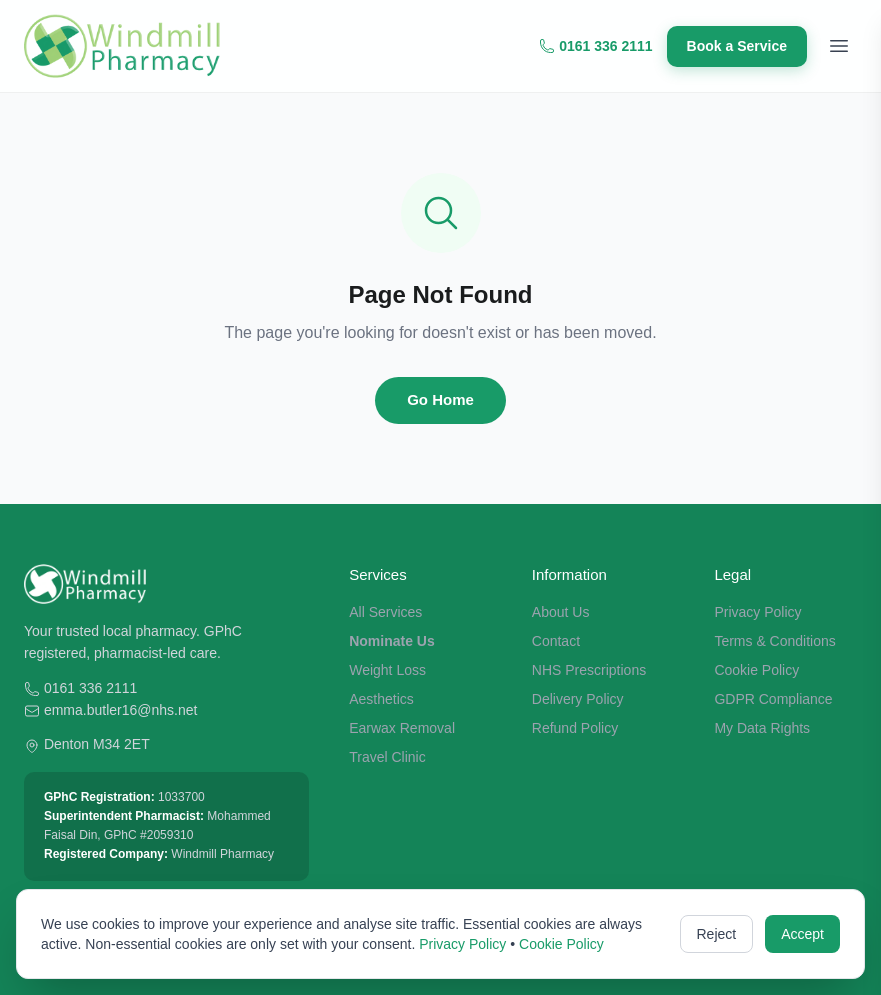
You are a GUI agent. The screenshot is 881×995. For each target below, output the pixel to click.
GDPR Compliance (773, 699)
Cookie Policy (756, 670)
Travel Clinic (387, 757)
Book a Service (737, 46)
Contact (556, 641)
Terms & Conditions (774, 641)
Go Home (440, 399)
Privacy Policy (757, 612)
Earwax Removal (402, 728)
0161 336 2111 (595, 46)
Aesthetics (381, 699)
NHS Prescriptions (589, 670)
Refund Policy (575, 728)
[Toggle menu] (839, 46)
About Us (561, 612)
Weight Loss (387, 670)
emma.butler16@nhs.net (121, 710)
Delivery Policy (578, 699)
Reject (717, 934)
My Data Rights (762, 728)
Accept (802, 934)
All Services (385, 612)
